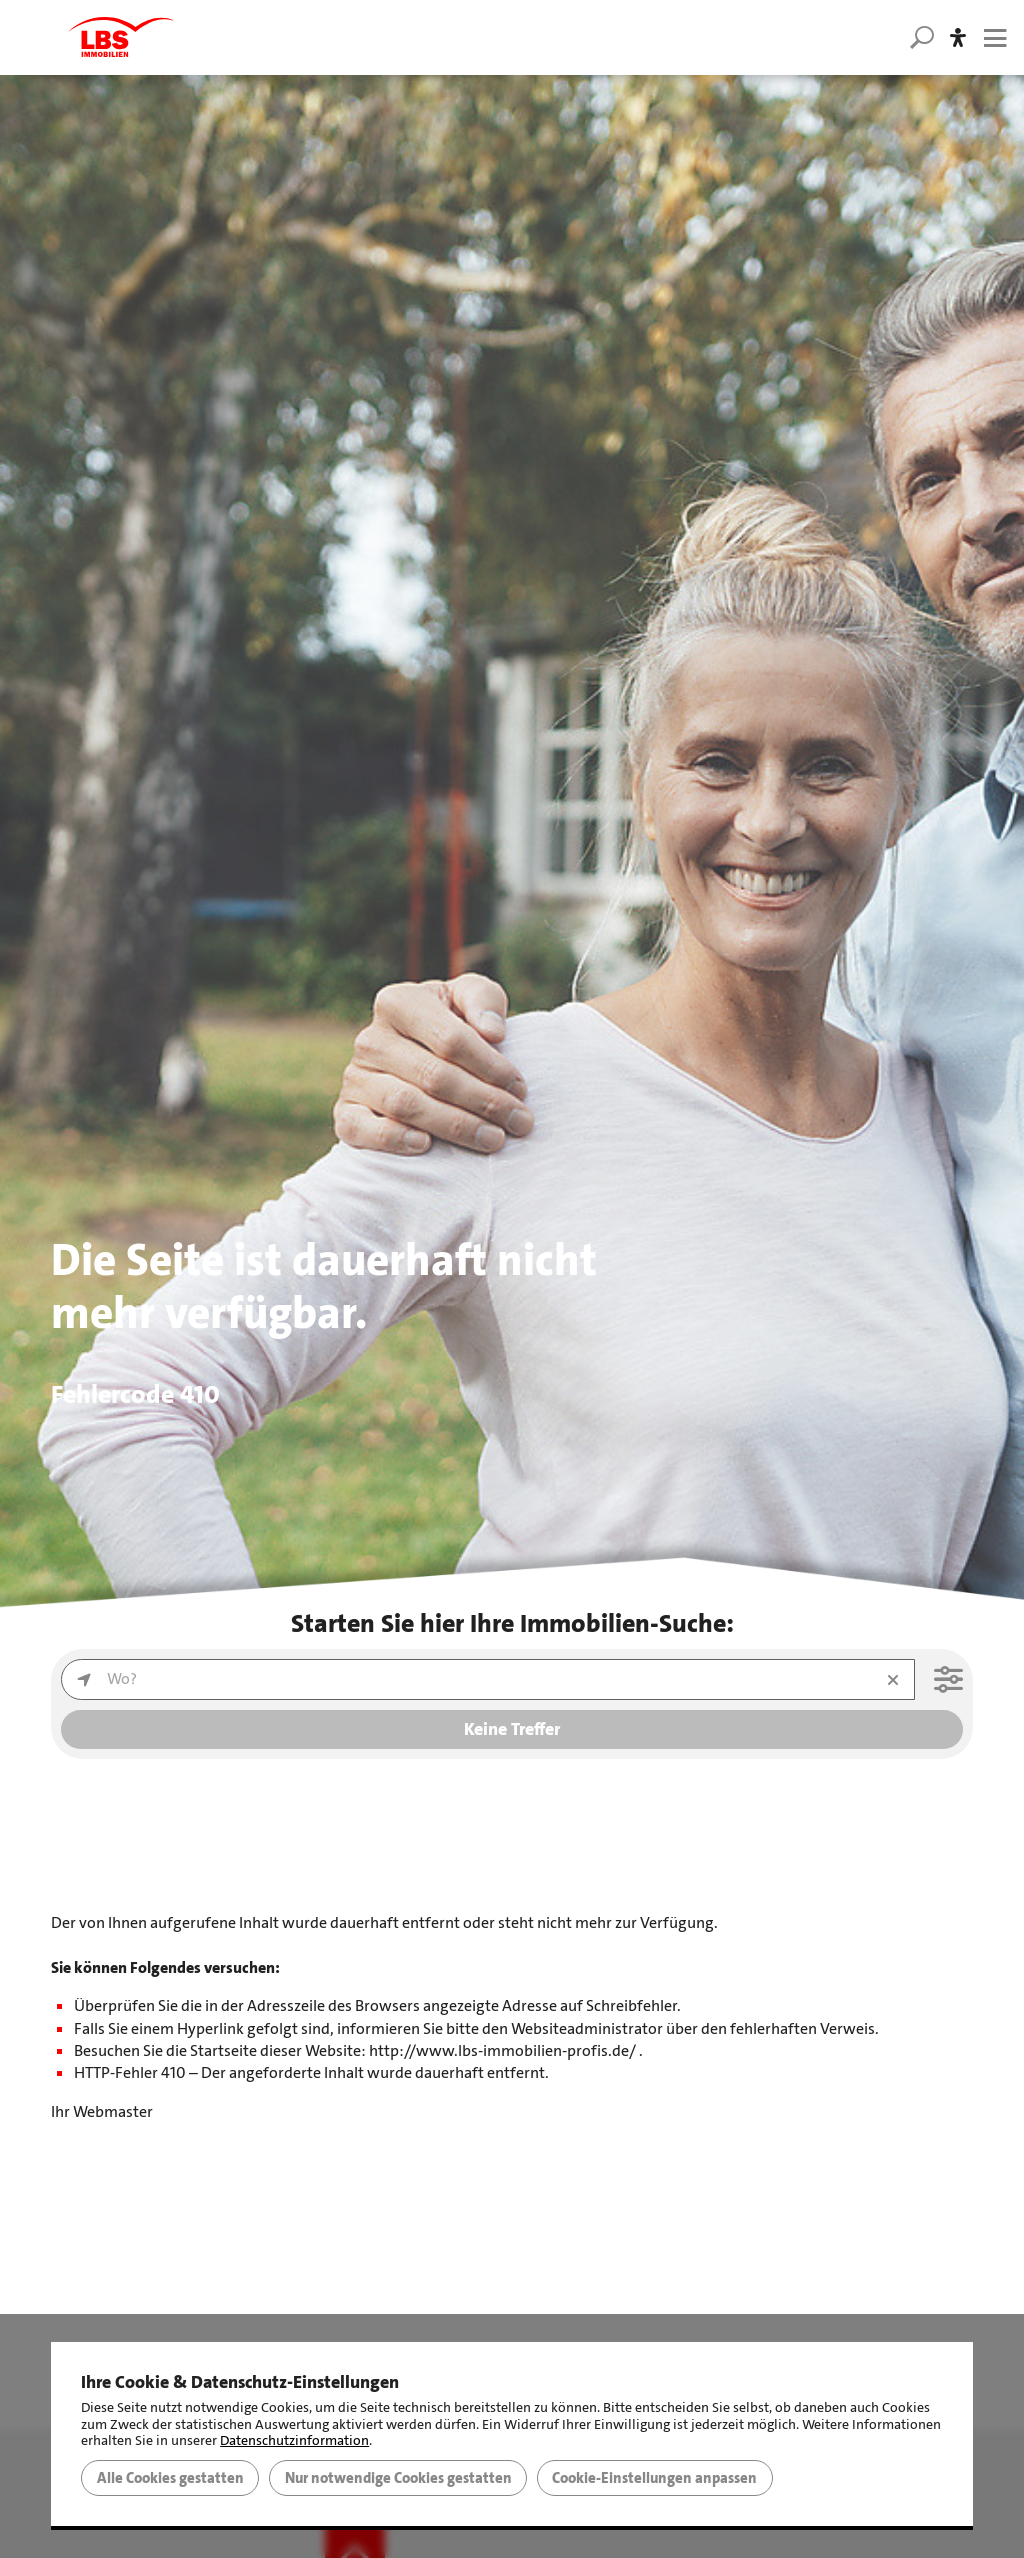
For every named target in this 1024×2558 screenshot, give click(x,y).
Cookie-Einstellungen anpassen (654, 2478)
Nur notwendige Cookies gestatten (398, 2478)
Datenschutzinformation (294, 2440)
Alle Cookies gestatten (170, 2478)
